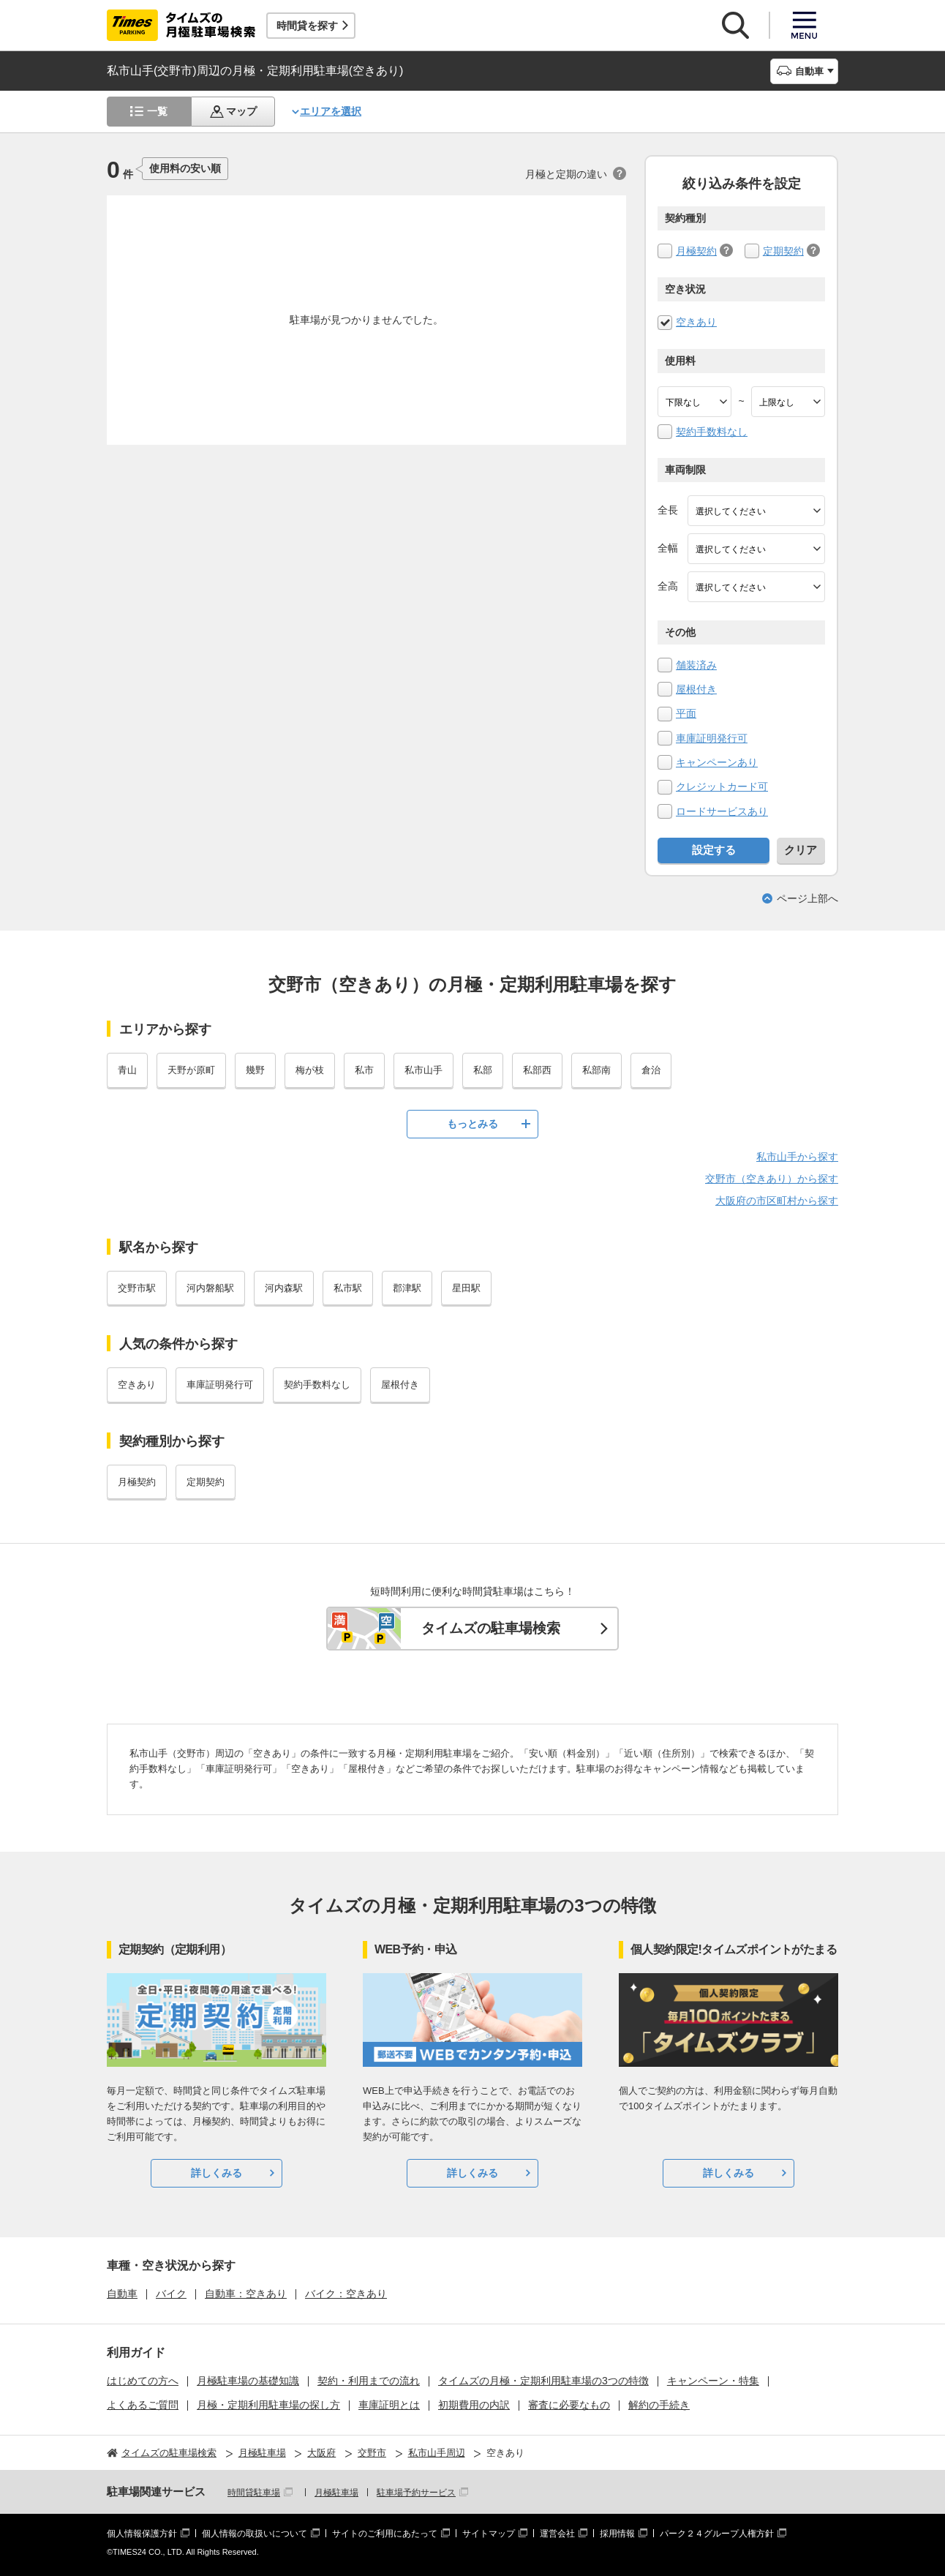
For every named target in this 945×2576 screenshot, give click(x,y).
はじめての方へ (142, 2381)
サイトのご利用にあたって (384, 2533)
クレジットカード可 (722, 786)
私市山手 (423, 1069)
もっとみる (472, 1124)
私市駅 (348, 1288)
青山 (127, 1069)
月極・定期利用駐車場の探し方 (268, 2405)
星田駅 (466, 1288)
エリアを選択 (330, 111)
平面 (686, 713)
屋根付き (696, 689)
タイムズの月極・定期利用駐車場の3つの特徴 (543, 2381)
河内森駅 (284, 1288)
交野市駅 (137, 1288)
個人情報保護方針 (142, 2533)
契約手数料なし (712, 432)
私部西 (537, 1069)
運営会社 (557, 2533)
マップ (241, 111)
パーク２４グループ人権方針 (717, 2533)
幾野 (255, 1069)
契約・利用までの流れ (368, 2381)
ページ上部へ (807, 898)
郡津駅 (407, 1288)
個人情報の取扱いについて (254, 2533)
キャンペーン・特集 (713, 2381)
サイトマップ (488, 2533)
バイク (171, 2293)
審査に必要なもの (569, 2405)
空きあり (696, 322)
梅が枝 (309, 1069)
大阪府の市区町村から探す (776, 1200)
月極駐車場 (336, 2492)
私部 (482, 1069)
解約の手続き (659, 2405)
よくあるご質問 (142, 2405)
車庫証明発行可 (712, 738)
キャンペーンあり (717, 762)
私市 (364, 1069)
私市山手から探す (797, 1157)
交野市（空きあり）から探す (771, 1178)
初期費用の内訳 (474, 2405)
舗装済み (696, 665)
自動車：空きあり (246, 2293)
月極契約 (696, 251)
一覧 (157, 111)
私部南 (596, 1069)
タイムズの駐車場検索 (490, 1628)
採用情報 (617, 2533)
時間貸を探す (307, 25)
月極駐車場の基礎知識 (248, 2381)
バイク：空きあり (346, 2293)
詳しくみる (216, 2173)
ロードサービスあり (722, 811)
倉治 (650, 1069)
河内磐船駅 (210, 1288)
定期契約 (783, 251)
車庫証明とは (389, 2405)
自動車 (122, 2293)
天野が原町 (191, 1069)
